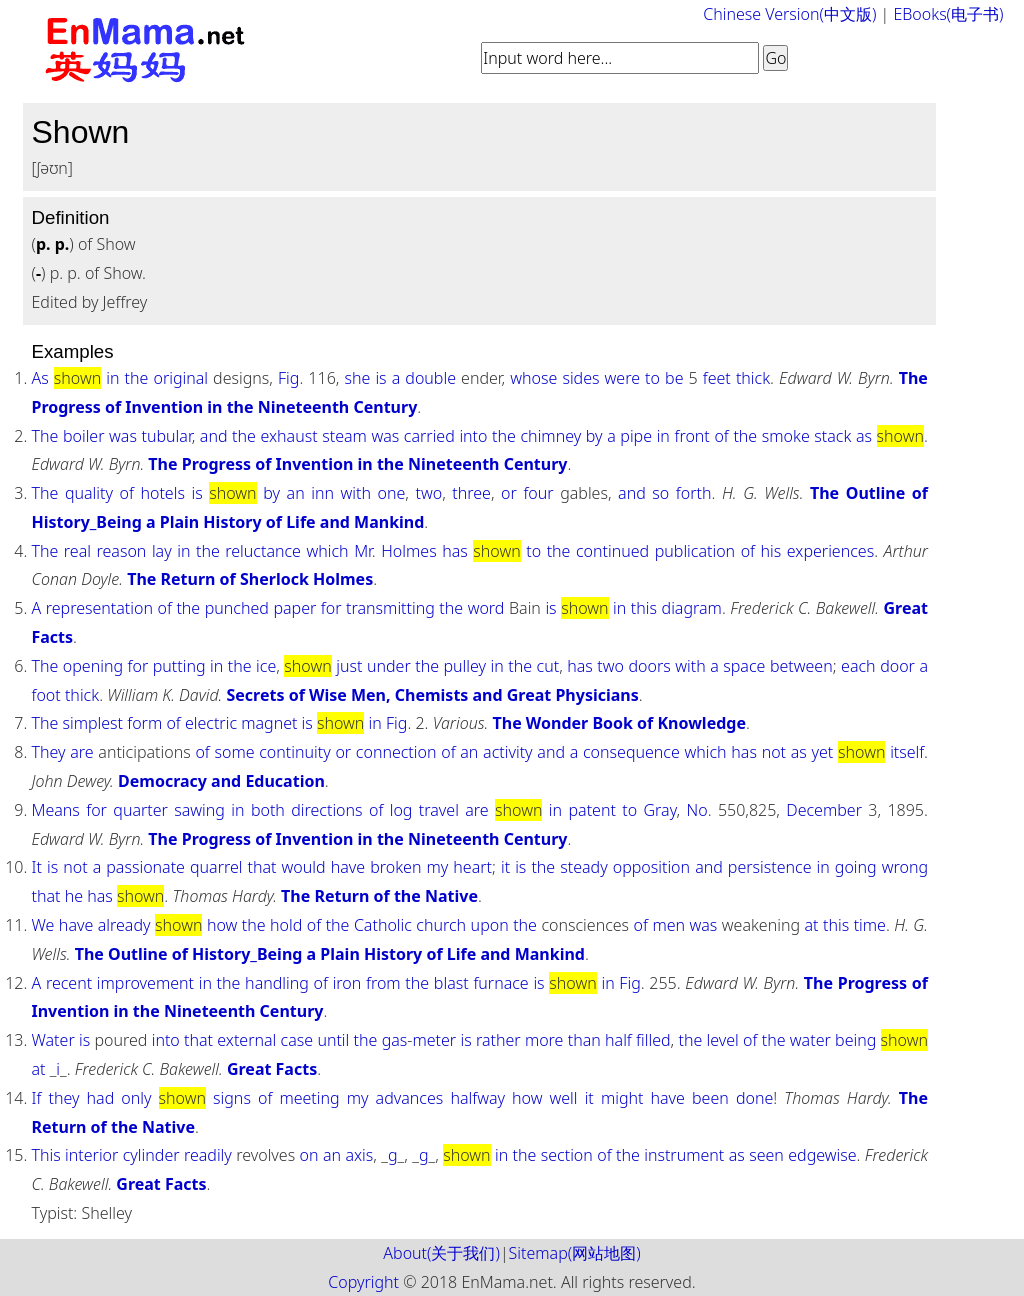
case (297, 1040)
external (246, 1040)
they (63, 1098)
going (856, 867)
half (618, 1040)
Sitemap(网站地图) (575, 1253)
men (668, 925)
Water (52, 1040)
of (721, 436)
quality (89, 493)
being (855, 1040)
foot (45, 695)
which (327, 551)
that (262, 867)
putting (179, 666)
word (486, 608)
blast (451, 983)
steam (344, 436)
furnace (500, 983)
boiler (84, 436)
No (697, 810)
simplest (93, 723)
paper (294, 608)
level (723, 1040)
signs (232, 1098)
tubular (167, 436)
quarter (140, 810)
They (48, 752)
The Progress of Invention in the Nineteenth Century (357, 464)
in (112, 378)
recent (69, 983)
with (356, 493)
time (870, 925)
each (858, 666)
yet (823, 752)
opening (93, 666)
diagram (692, 608)
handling (277, 983)
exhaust (289, 436)
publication (695, 551)
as (864, 436)
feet (717, 378)
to (652, 378)
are (81, 752)
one (392, 493)
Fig (288, 378)
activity (508, 752)
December (824, 810)
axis (359, 1155)
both (268, 810)
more (544, 1040)
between (801, 666)
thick (753, 378)
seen (766, 1155)
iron (347, 983)
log (401, 810)
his (771, 551)
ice (266, 666)
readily (208, 1155)
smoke (786, 436)
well (564, 1098)
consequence (631, 752)
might (622, 1098)
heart (472, 867)
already (124, 925)
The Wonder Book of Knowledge (619, 723)
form (144, 723)
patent (591, 810)
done (754, 1098)
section (567, 1155)
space (744, 666)
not (774, 752)
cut (548, 666)
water (810, 1040)
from (383, 983)
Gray (660, 810)
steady (583, 867)
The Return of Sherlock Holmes (250, 579)
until (333, 1040)
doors (649, 666)
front (691, 436)
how (222, 925)
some (234, 752)
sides (580, 378)
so (660, 493)
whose (533, 378)
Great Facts (272, 1069)
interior (91, 1155)
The (44, 436)
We (42, 925)
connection (396, 752)
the (137, 378)
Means (55, 810)
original (180, 378)
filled (653, 1040)
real (77, 551)
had (101, 1098)
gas (395, 1040)
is (380, 378)
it (505, 867)
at (812, 925)
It (36, 867)
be (674, 378)
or (509, 493)
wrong (905, 867)
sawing (199, 810)
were (622, 378)
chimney (551, 436)
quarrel (216, 867)
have (348, 867)
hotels (162, 493)
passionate (145, 867)
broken (395, 867)
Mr (363, 551)
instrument (684, 1155)
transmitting (390, 608)
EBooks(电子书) (948, 14)
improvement (145, 983)
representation (99, 608)
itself (907, 752)
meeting (309, 1098)
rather (498, 1040)
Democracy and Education (221, 781)
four (538, 493)
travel (439, 810)
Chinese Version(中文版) (789, 14)
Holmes (408, 551)
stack (832, 436)
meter (434, 1040)
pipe (636, 436)
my (437, 867)
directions (326, 810)
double (430, 378)
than (584, 1040)
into (473, 436)
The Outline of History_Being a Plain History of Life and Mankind (330, 954)
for (331, 608)
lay (162, 551)
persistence (770, 867)
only (136, 1098)
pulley (465, 666)
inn (322, 493)
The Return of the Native (379, 896)
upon (490, 925)
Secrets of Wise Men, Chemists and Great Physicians (432, 695)
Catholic (383, 925)
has (455, 551)
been (710, 1098)
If (36, 1098)
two (429, 493)
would (304, 867)
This (45, 1155)
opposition (651, 867)
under (389, 666)
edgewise (822, 1155)
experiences (830, 551)
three (471, 493)
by (594, 436)
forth (694, 493)
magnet (269, 723)
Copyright (363, 1282)
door (897, 666)
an (296, 493)
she (357, 378)
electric (211, 723)
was (123, 436)
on (309, 1155)
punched (237, 608)
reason (122, 551)
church (441, 925)
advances (410, 1098)
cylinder (151, 1155)
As (39, 378)
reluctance (263, 551)
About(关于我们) (441, 1253)
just (349, 666)
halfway (477, 1098)
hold (286, 925)
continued (612, 551)
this (644, 608)
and (214, 436)
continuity (294, 752)
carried (429, 436)
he (74, 896)
